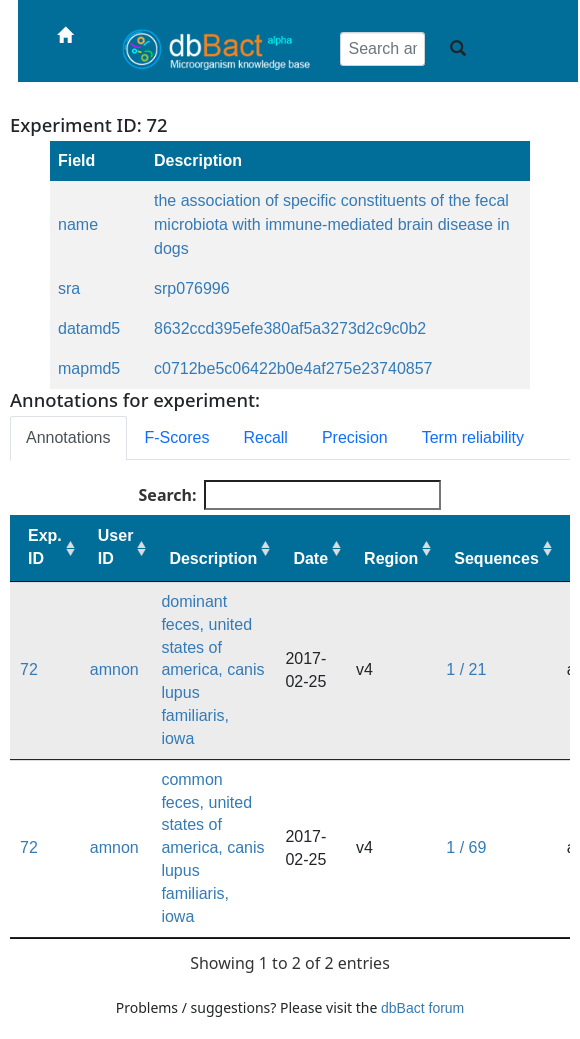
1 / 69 (466, 847)
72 (29, 669)
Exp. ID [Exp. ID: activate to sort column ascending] (45, 547)
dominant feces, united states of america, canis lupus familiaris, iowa (212, 670)
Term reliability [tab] (473, 437)
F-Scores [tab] (177, 437)
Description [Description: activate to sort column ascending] (213, 558)
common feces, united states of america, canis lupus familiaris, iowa (212, 848)
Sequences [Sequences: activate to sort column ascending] (496, 558)
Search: (290, 495)
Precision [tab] (355, 437)
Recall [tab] (265, 437)
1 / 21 (466, 669)
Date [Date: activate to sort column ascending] (310, 558)
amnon (114, 669)
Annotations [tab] (68, 437)
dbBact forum (422, 1008)
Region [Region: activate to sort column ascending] (391, 558)
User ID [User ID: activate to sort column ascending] (116, 547)
